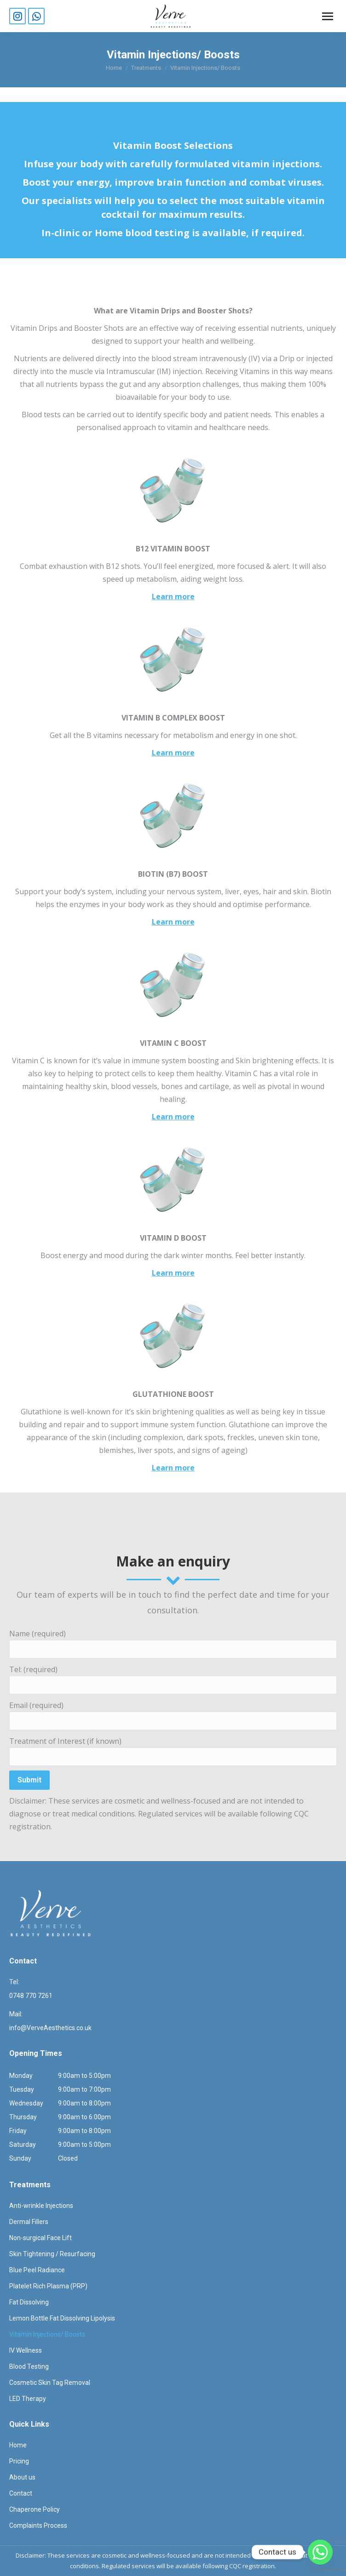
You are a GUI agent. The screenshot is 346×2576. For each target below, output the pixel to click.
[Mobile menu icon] (327, 16)
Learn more (173, 596)
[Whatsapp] (320, 2552)
